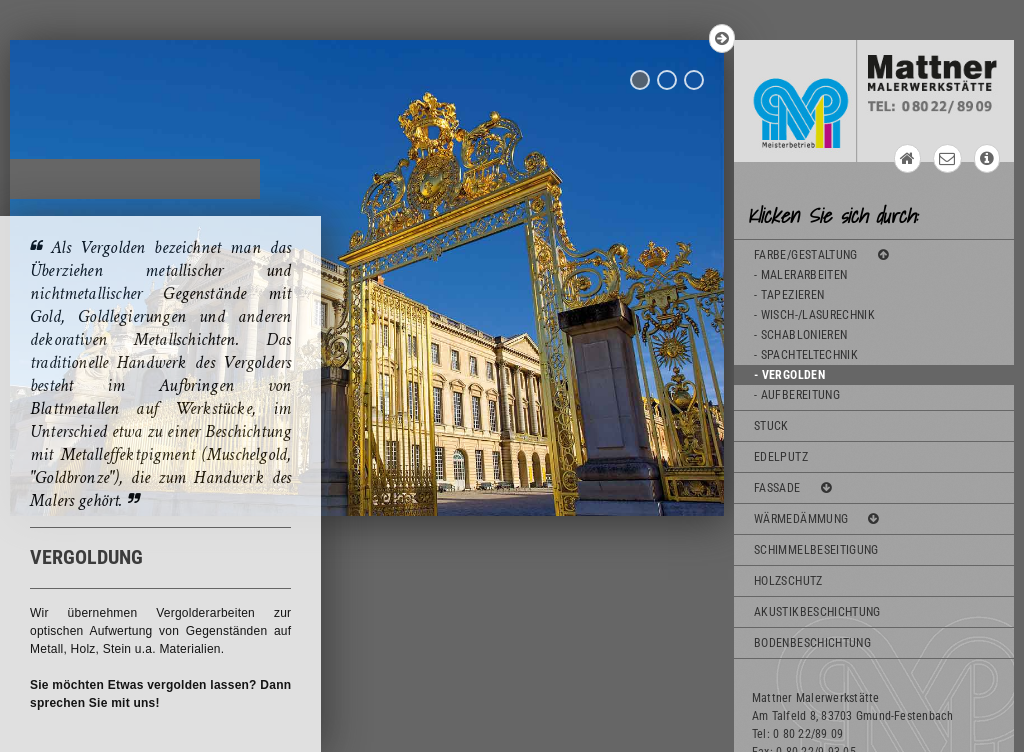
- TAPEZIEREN (789, 295)
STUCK (771, 426)
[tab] (874, 213)
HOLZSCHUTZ (788, 581)
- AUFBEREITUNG (797, 395)
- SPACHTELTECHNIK (806, 355)
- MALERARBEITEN (800, 275)
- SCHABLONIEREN (800, 335)
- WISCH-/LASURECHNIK (814, 315)
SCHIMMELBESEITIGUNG (816, 550)
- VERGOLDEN (789, 375)
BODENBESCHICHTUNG (812, 643)
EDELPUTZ (781, 457)
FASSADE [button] (792, 488)
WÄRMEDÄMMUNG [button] (816, 519)
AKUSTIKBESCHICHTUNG (817, 612)
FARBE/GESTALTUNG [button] (821, 255)
